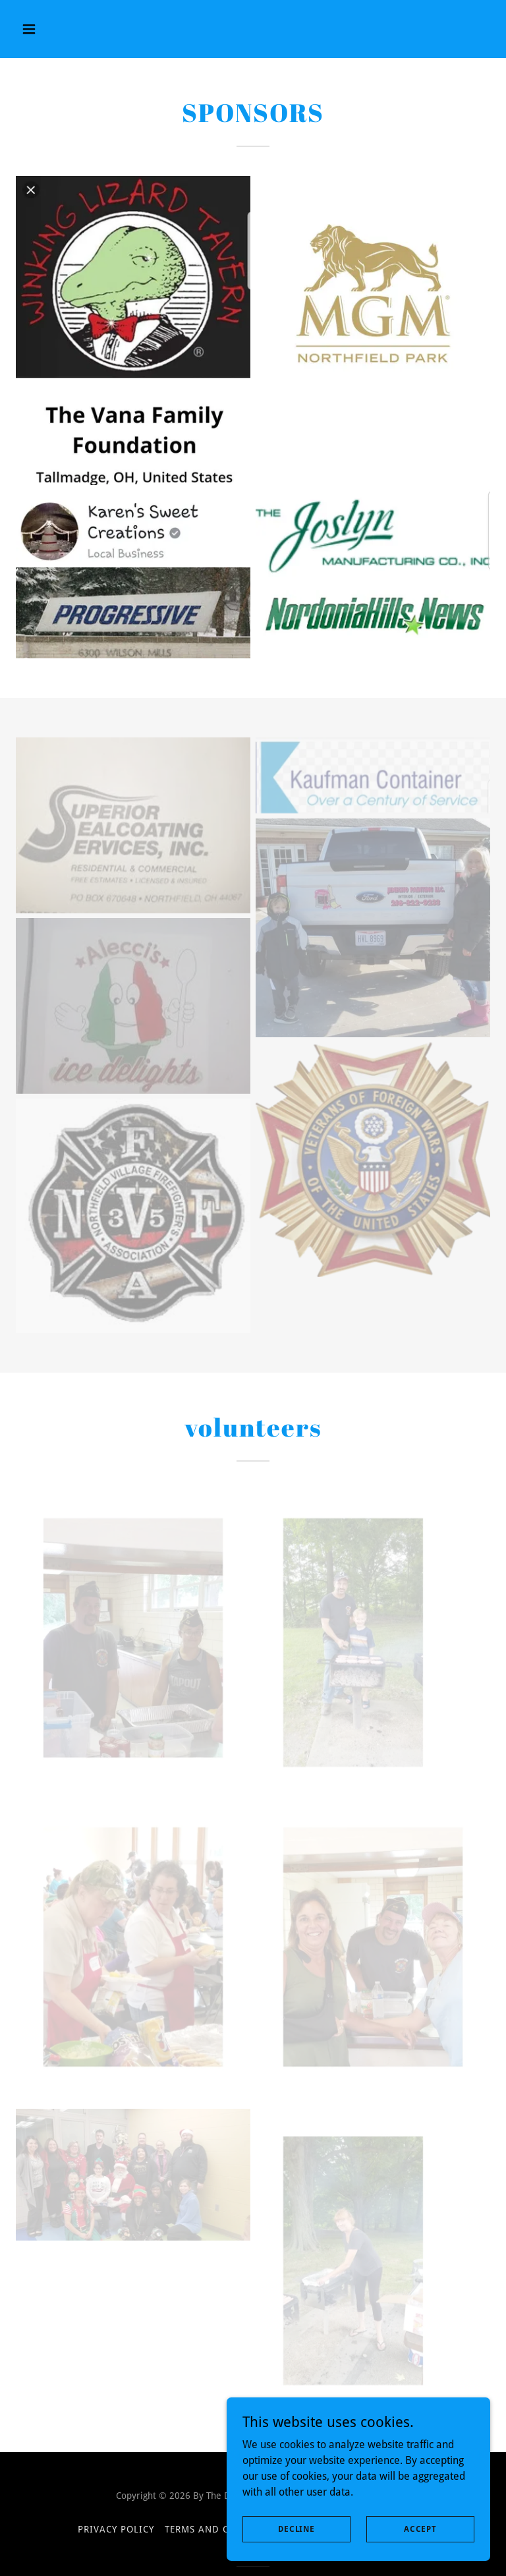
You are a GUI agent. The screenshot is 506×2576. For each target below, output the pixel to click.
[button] (70, 29)
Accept (420, 2528)
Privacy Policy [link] (116, 2529)
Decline (296, 2528)
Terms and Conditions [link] (224, 2529)
